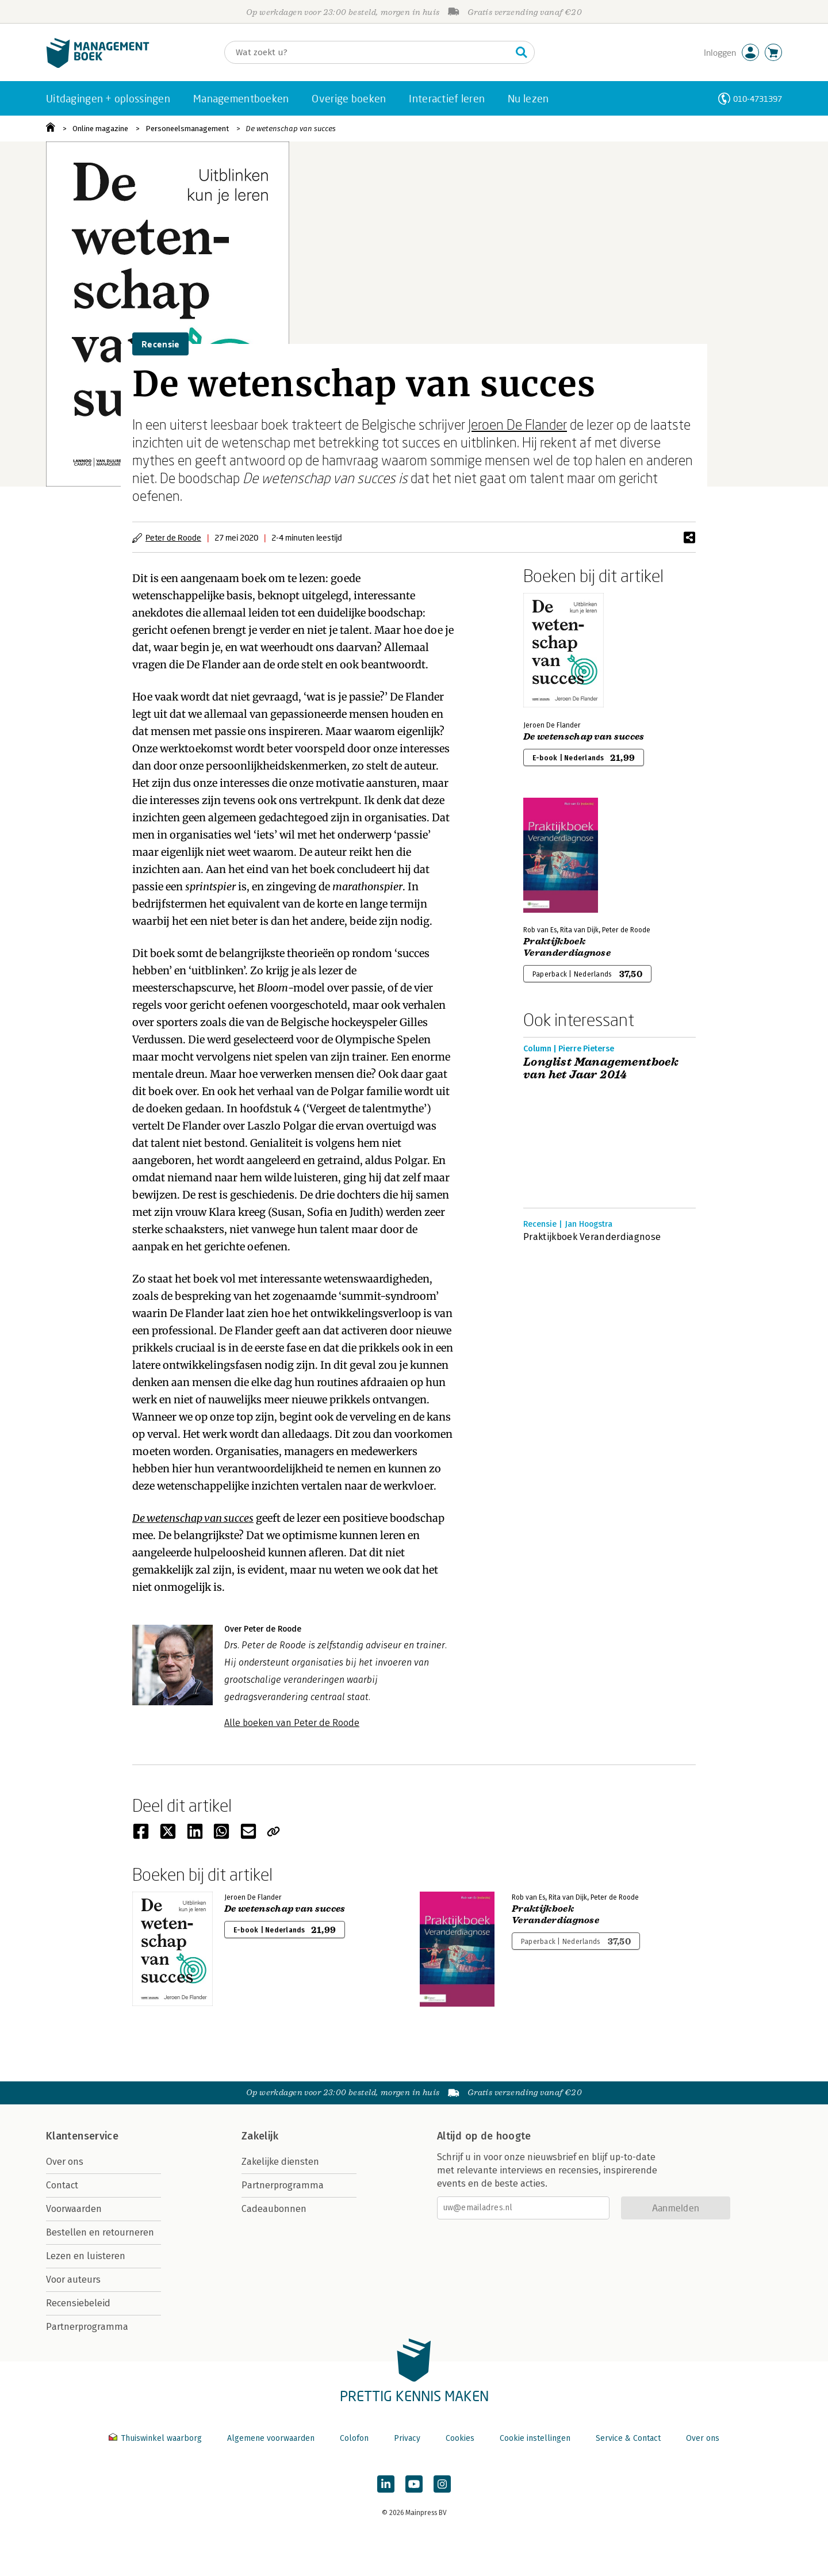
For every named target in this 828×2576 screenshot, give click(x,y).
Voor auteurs (73, 2279)
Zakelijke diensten (280, 2161)
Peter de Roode (173, 537)
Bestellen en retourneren (100, 2232)
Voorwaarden (74, 2208)
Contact (62, 2185)
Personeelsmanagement (187, 128)
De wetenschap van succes (291, 128)
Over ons (64, 2161)
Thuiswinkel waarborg (156, 2438)
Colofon (354, 2438)
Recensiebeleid (78, 2303)
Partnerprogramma (87, 2326)
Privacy (407, 2438)
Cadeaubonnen (273, 2208)
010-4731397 (757, 99)
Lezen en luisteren (85, 2255)
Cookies (460, 2438)
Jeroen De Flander (517, 424)
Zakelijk (259, 2136)
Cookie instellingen (535, 2438)
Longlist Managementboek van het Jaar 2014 (600, 1068)
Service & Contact (628, 2438)
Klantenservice (82, 2136)
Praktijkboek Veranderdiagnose (567, 947)
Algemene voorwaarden (271, 2438)
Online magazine (100, 128)
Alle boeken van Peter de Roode (291, 1722)
